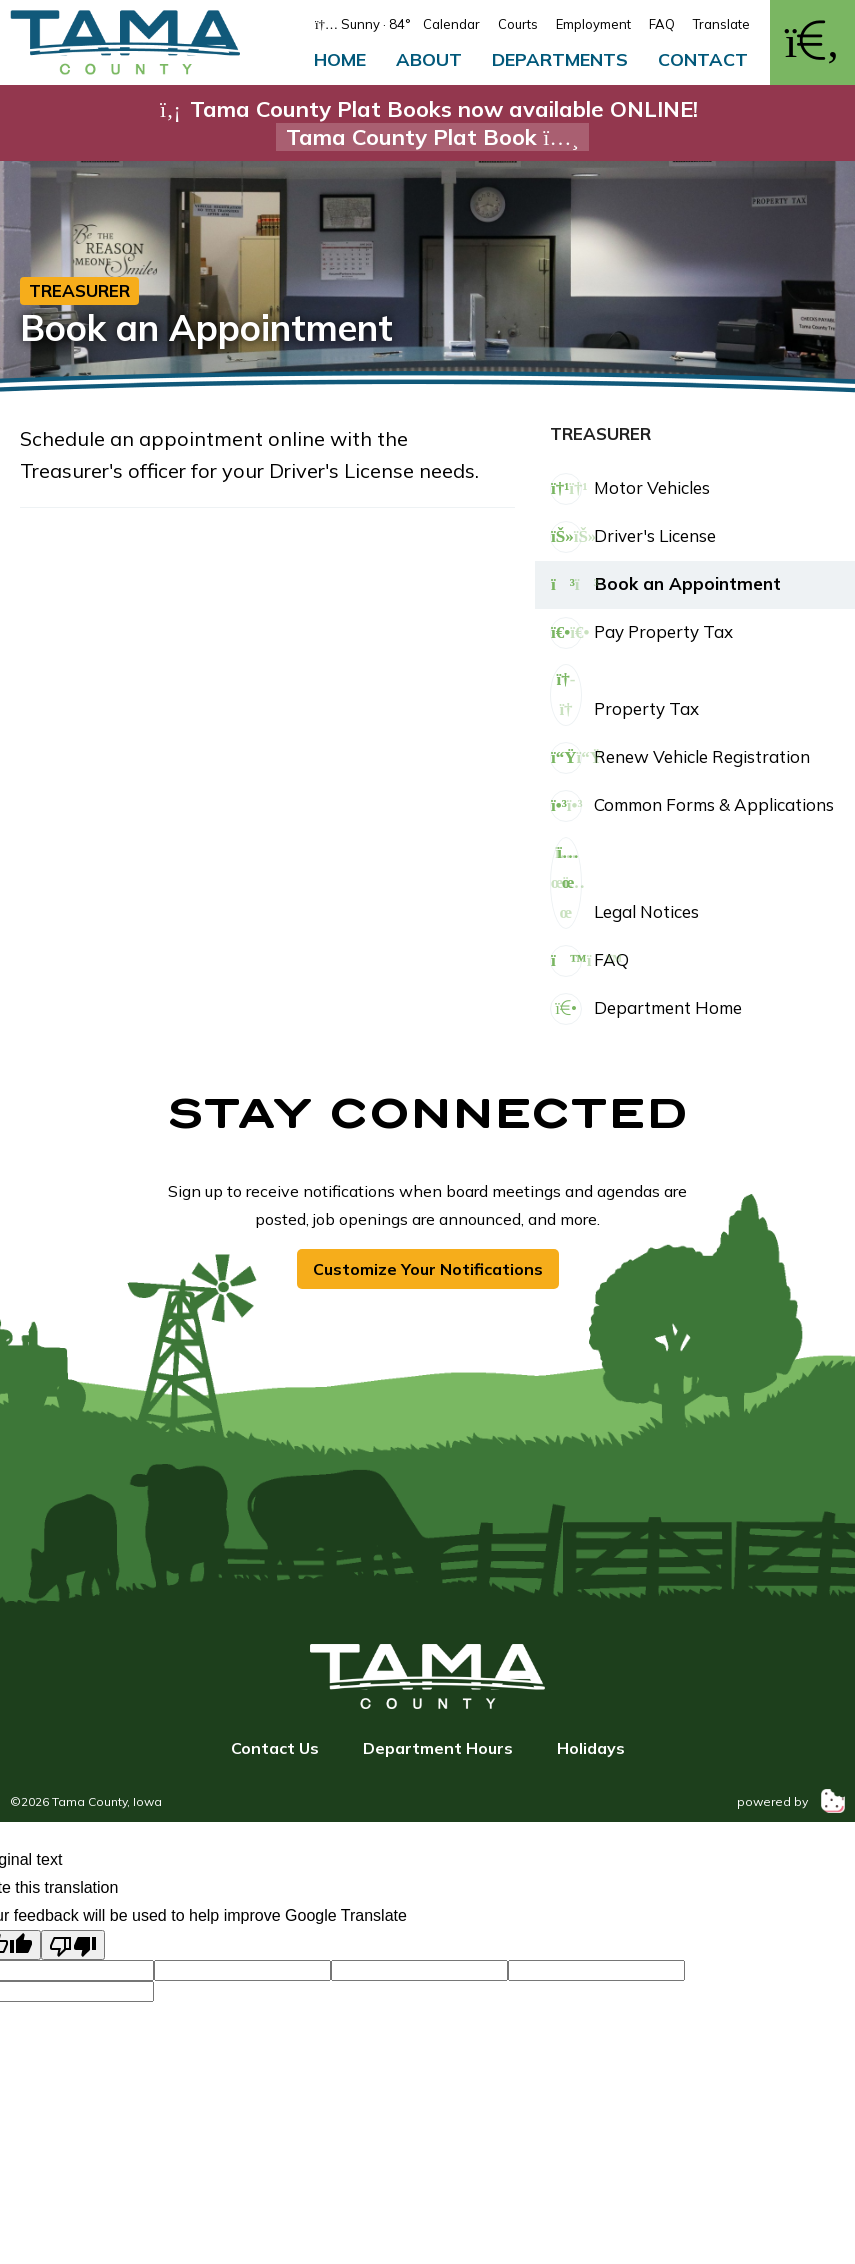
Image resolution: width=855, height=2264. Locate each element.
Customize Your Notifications (428, 1269)
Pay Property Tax (641, 633)
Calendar (451, 24)
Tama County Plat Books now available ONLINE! (428, 123)
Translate (721, 24)
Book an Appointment (665, 585)
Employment (593, 24)
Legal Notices (624, 883)
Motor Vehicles (630, 489)
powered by (791, 1801)
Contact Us (275, 1748)
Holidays (591, 1748)
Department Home (646, 1009)
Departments (560, 59)
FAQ (662, 24)
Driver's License (633, 537)
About (429, 59)
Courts (518, 24)
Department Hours (438, 1748)
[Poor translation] (73, 1945)
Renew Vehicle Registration (680, 758)
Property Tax (624, 695)
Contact (703, 59)
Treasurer (79, 290)
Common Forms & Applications (692, 806)
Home (340, 59)
